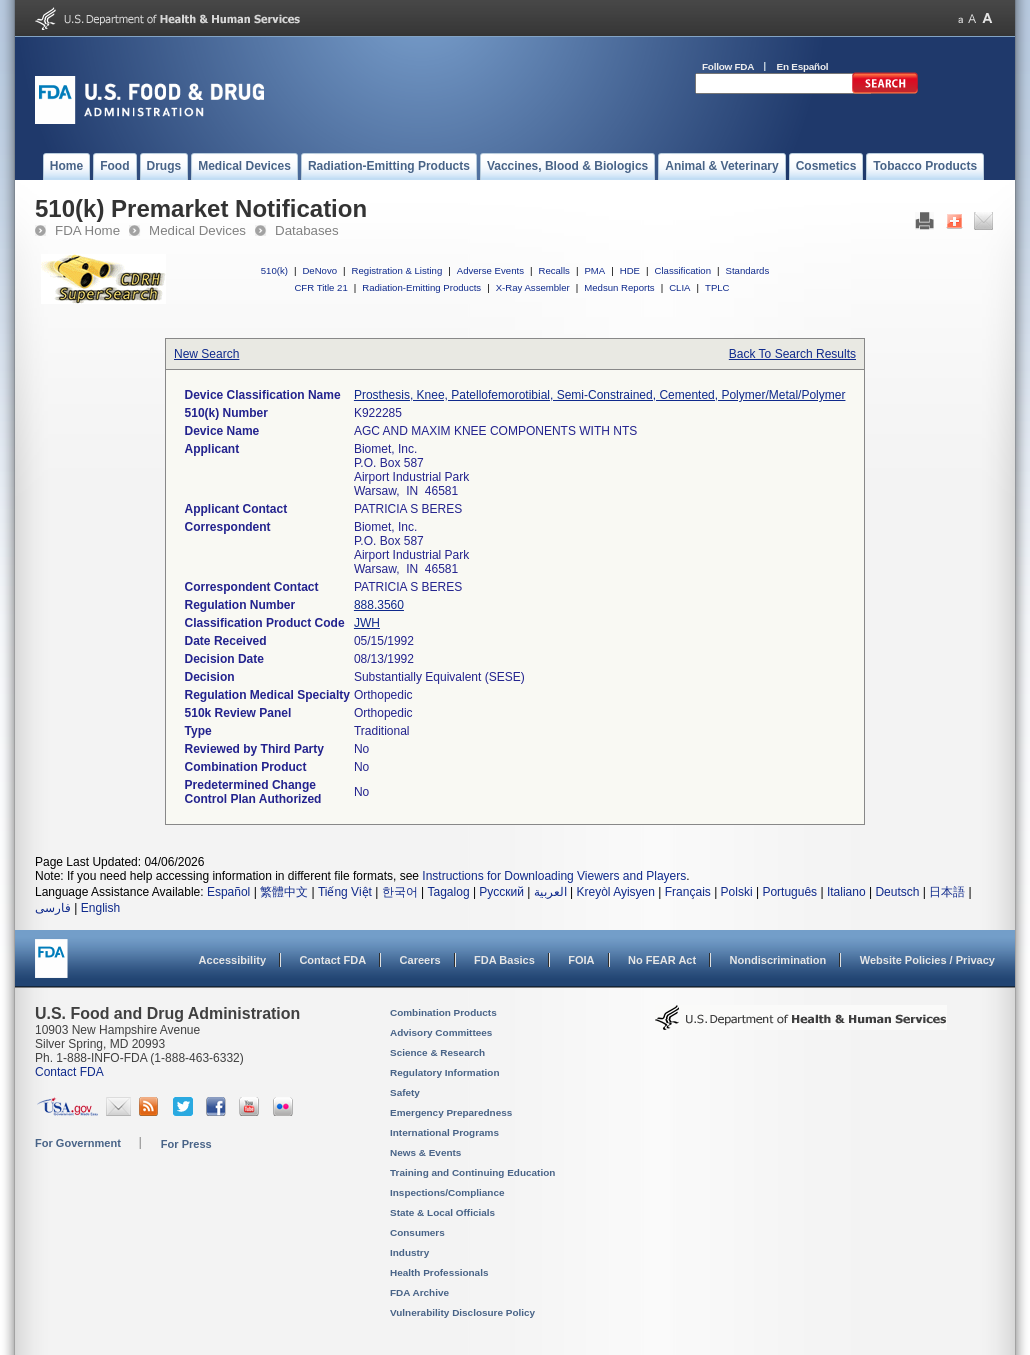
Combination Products (443, 1012)
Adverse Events (490, 270)
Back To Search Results (792, 354)
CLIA (679, 287)
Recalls (553, 270)
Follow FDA (728, 66)
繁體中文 (284, 892)
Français (688, 892)
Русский (501, 892)
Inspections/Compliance (447, 1192)
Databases (307, 230)
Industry (409, 1252)
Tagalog (449, 892)
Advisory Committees (441, 1032)
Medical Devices (197, 230)
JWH (367, 623)
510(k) (274, 270)
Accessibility (232, 960)
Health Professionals (439, 1272)
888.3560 (379, 605)
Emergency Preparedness (451, 1112)
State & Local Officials (442, 1212)
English (100, 908)
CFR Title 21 (320, 287)
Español (228, 892)
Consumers (417, 1232)
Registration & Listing (397, 270)
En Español (803, 66)
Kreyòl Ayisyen (615, 892)
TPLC (717, 287)
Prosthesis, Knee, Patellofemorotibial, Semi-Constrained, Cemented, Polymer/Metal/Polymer (600, 395)
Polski (737, 892)
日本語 (947, 892)
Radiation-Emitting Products (421, 287)
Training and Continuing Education (472, 1172)
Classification (682, 270)
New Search (206, 354)
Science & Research (437, 1052)
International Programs (444, 1132)
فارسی (53, 908)
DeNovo (319, 270)
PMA (594, 270)
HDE (630, 270)
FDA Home (87, 230)
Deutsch (897, 892)
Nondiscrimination (778, 960)
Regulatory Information (445, 1072)
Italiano (846, 892)
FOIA (581, 960)
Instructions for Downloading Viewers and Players (554, 876)
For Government (78, 1143)
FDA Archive (419, 1292)
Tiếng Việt (345, 892)
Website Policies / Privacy (927, 960)
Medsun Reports (619, 287)
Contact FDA (332, 960)
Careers (420, 960)
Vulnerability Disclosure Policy (462, 1312)
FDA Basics (504, 960)
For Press (186, 1144)
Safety (405, 1092)
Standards (748, 270)
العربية (550, 892)
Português (789, 892)
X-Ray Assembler (533, 287)
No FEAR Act (662, 960)
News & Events (425, 1152)
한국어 (400, 892)
